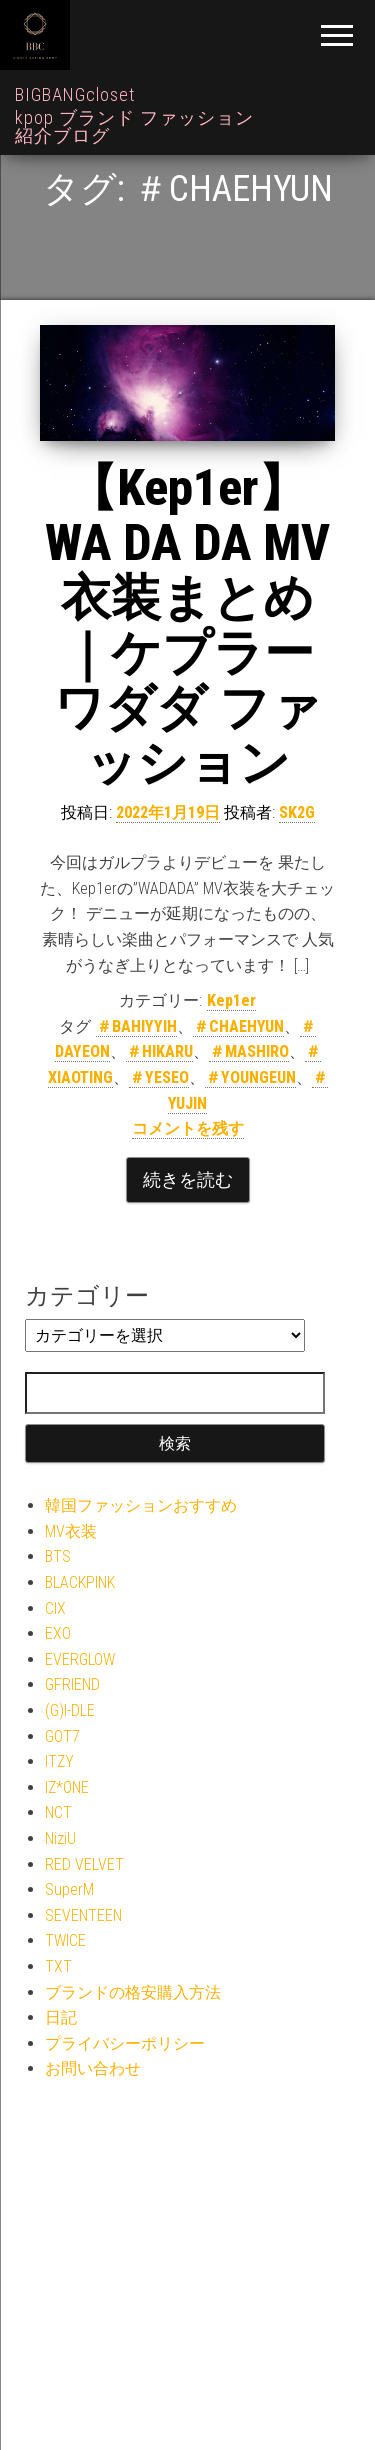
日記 (61, 2017)
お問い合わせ (93, 2068)
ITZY (59, 1761)
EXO (58, 1633)
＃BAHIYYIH (136, 1026)
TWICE (65, 1940)
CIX (55, 1608)
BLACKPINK (80, 1582)
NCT (58, 1812)
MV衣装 (71, 1531)
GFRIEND (72, 1684)
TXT (58, 1966)
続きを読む (188, 1179)
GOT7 (62, 1736)
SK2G (297, 812)
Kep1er (231, 1000)
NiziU (60, 1838)
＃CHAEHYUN (238, 1026)
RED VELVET (84, 1864)
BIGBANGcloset (75, 94)
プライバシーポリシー (125, 2043)
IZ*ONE (67, 1787)
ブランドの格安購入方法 (133, 1992)
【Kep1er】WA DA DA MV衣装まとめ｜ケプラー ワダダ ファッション (187, 625)
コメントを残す (188, 1128)
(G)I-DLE (70, 1710)
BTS (58, 1556)
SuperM (69, 1889)
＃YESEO (159, 1077)
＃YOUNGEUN (250, 1077)
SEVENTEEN (83, 1915)
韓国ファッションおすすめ (141, 1505)
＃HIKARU (159, 1051)
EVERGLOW (80, 1659)
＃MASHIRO (249, 1051)
